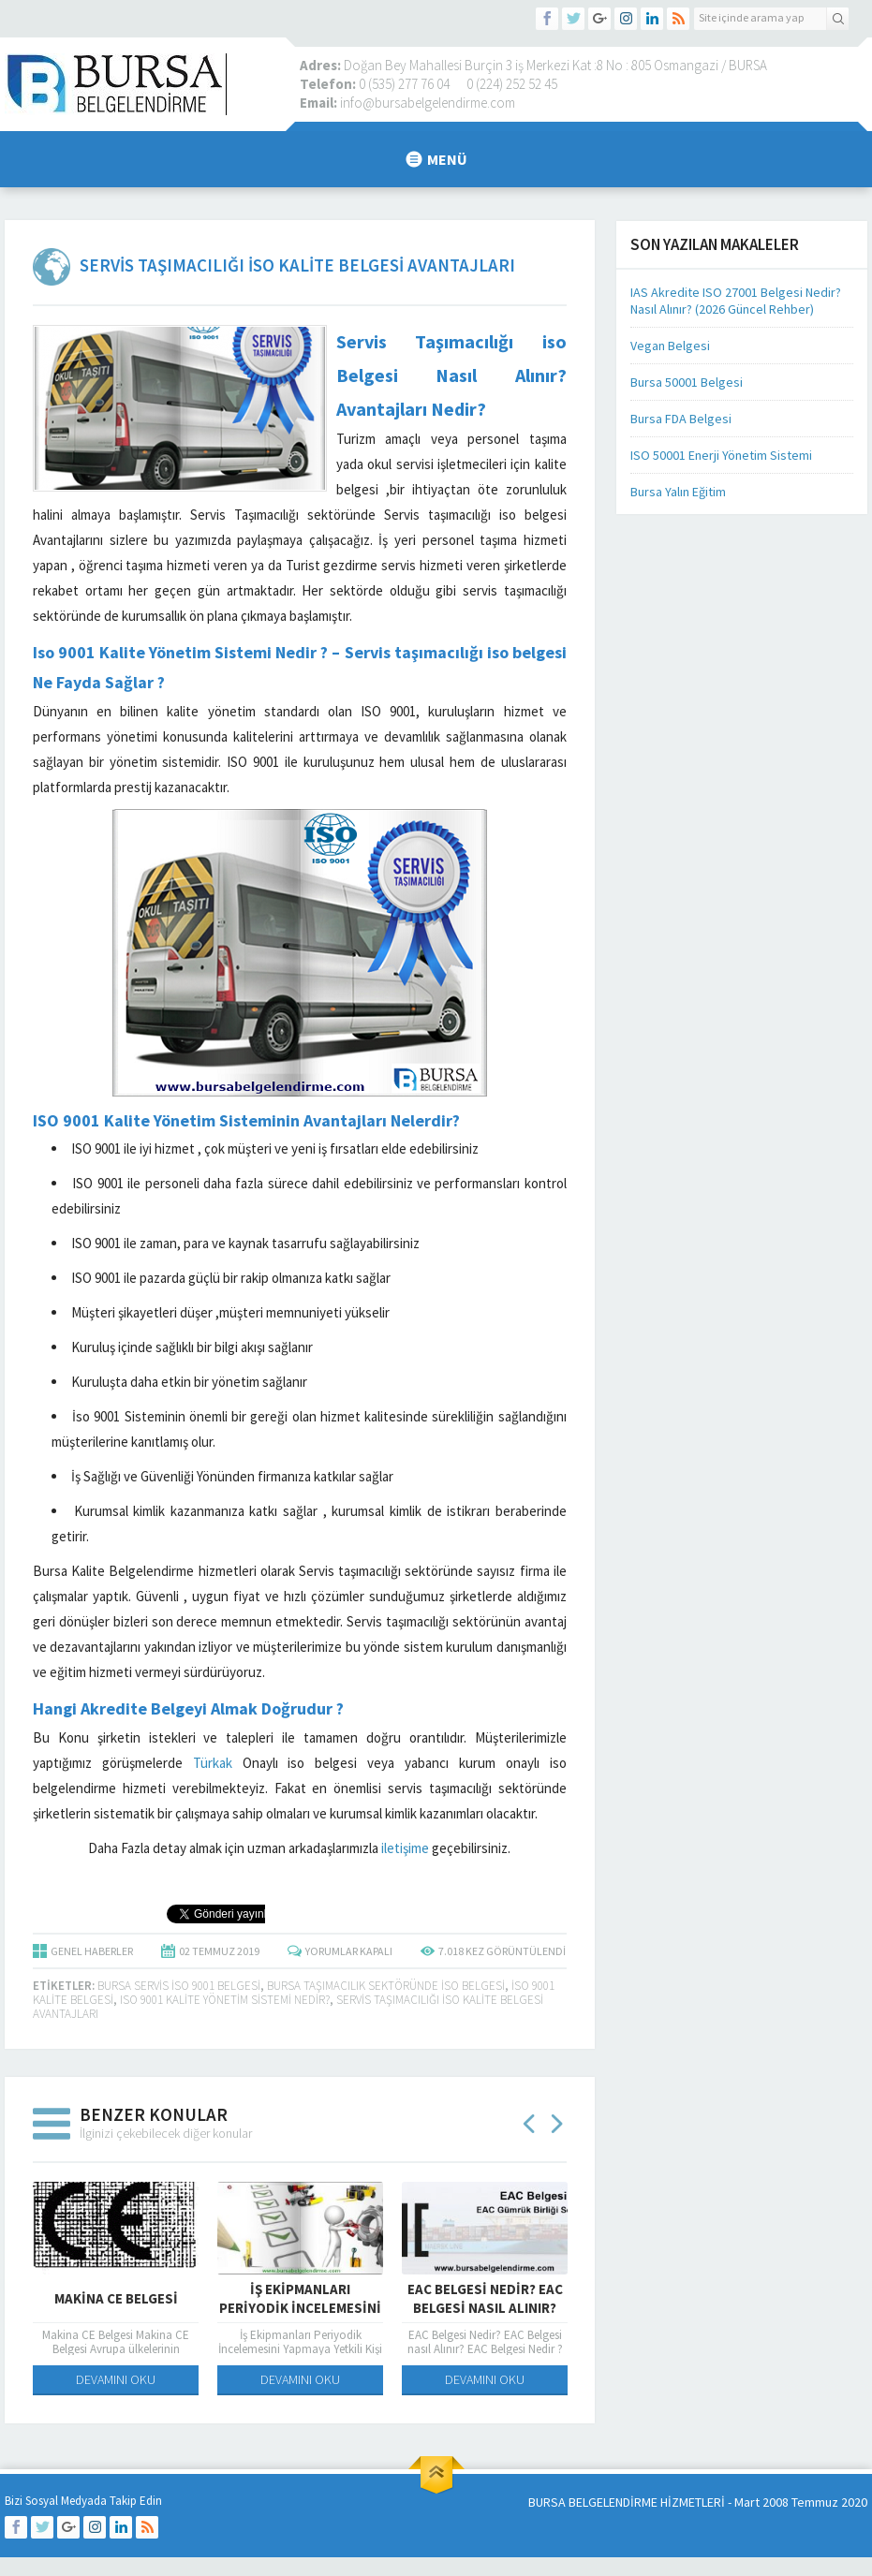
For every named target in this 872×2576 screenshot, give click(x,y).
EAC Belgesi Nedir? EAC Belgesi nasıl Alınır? (485, 2297)
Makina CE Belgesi (116, 2297)
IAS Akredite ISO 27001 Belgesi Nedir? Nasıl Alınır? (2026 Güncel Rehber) (735, 300)
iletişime (405, 1848)
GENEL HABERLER (92, 1951)
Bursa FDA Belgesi (681, 418)
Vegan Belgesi (670, 345)
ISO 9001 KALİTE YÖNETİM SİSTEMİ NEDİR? (225, 2000)
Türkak (212, 1763)
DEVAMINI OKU (115, 2378)
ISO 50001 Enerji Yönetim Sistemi (721, 455)
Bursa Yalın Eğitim (678, 491)
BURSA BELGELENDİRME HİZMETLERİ (626, 2502)
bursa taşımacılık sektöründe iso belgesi (386, 1986)
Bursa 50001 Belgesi (686, 382)
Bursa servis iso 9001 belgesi (178, 1986)
